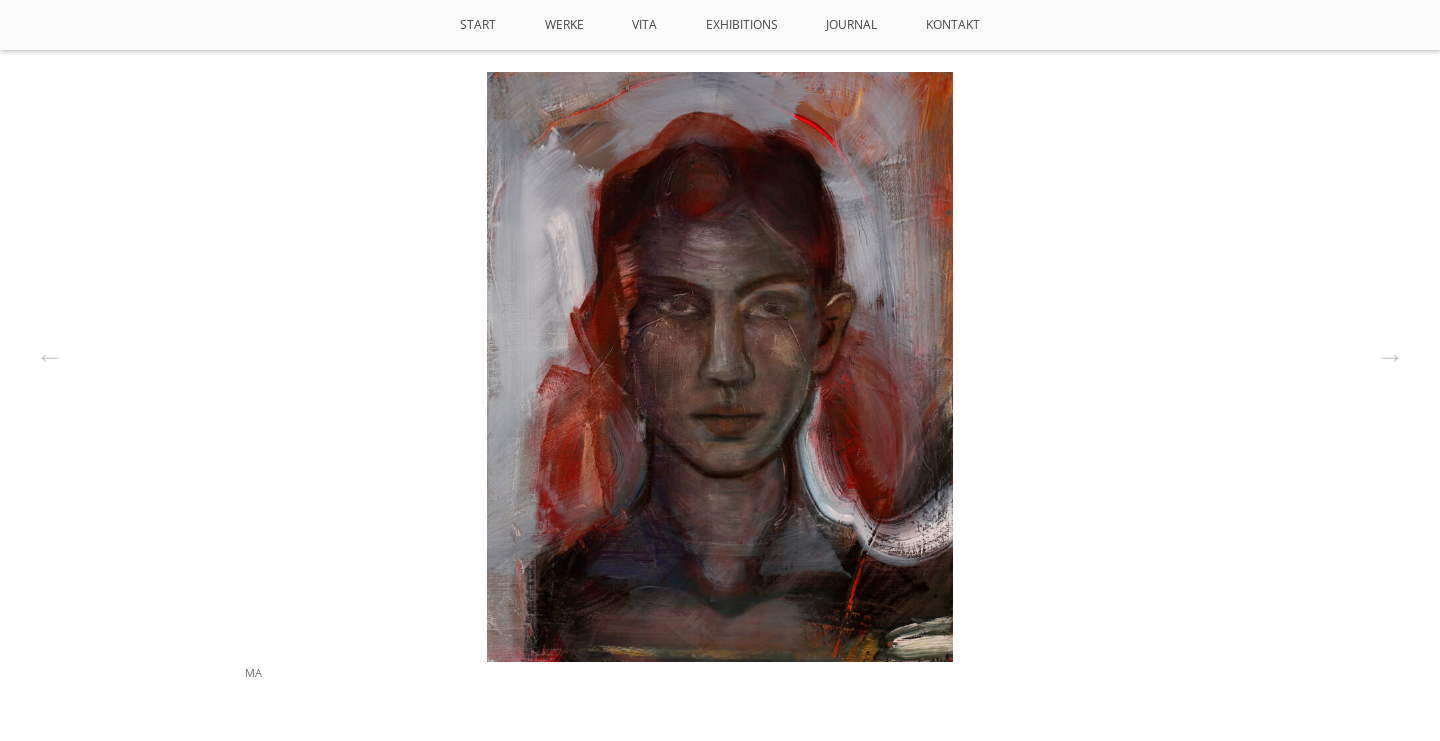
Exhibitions (742, 24)
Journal (851, 24)
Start (478, 24)
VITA (644, 24)
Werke (564, 24)
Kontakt (953, 24)
